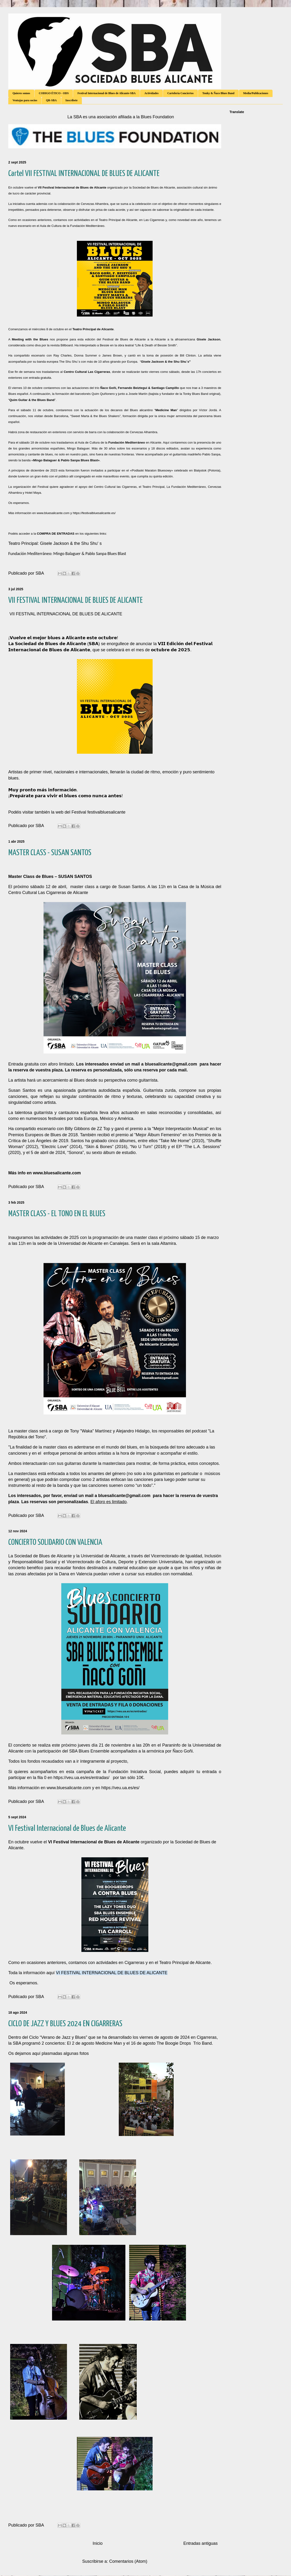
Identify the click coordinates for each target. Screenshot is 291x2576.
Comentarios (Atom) (128, 2561)
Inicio (97, 2543)
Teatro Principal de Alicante (118, 220)
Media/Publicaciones (255, 93)
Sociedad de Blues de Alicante (153, 187)
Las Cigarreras (99, 372)
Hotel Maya (33, 492)
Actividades (151, 93)
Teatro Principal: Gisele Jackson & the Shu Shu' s (55, 543)
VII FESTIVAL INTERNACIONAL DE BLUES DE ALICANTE (75, 600)
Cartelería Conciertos (180, 93)
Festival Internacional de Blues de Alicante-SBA (106, 93)
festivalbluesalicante (106, 812)
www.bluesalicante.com (53, 513)
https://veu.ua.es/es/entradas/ (81, 1777)
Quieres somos (21, 93)
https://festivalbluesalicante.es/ (94, 513)
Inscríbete (72, 100)
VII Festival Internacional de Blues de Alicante (72, 187)
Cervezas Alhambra (94, 204)
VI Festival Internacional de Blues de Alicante (67, 1828)
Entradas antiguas (200, 2543)
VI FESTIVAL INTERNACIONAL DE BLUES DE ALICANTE (111, 1972)
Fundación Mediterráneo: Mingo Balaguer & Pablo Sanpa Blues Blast (67, 553)
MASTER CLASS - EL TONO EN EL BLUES (56, 1214)
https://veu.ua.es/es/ (120, 1787)
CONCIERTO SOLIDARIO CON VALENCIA (55, 1542)
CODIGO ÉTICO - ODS (54, 93)
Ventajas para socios (25, 100)
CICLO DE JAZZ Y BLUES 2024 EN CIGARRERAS (65, 2024)
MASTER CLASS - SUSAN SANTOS (49, 853)
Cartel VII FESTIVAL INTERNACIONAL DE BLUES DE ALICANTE (83, 174)
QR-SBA (51, 100)
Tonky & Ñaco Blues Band (218, 93)
